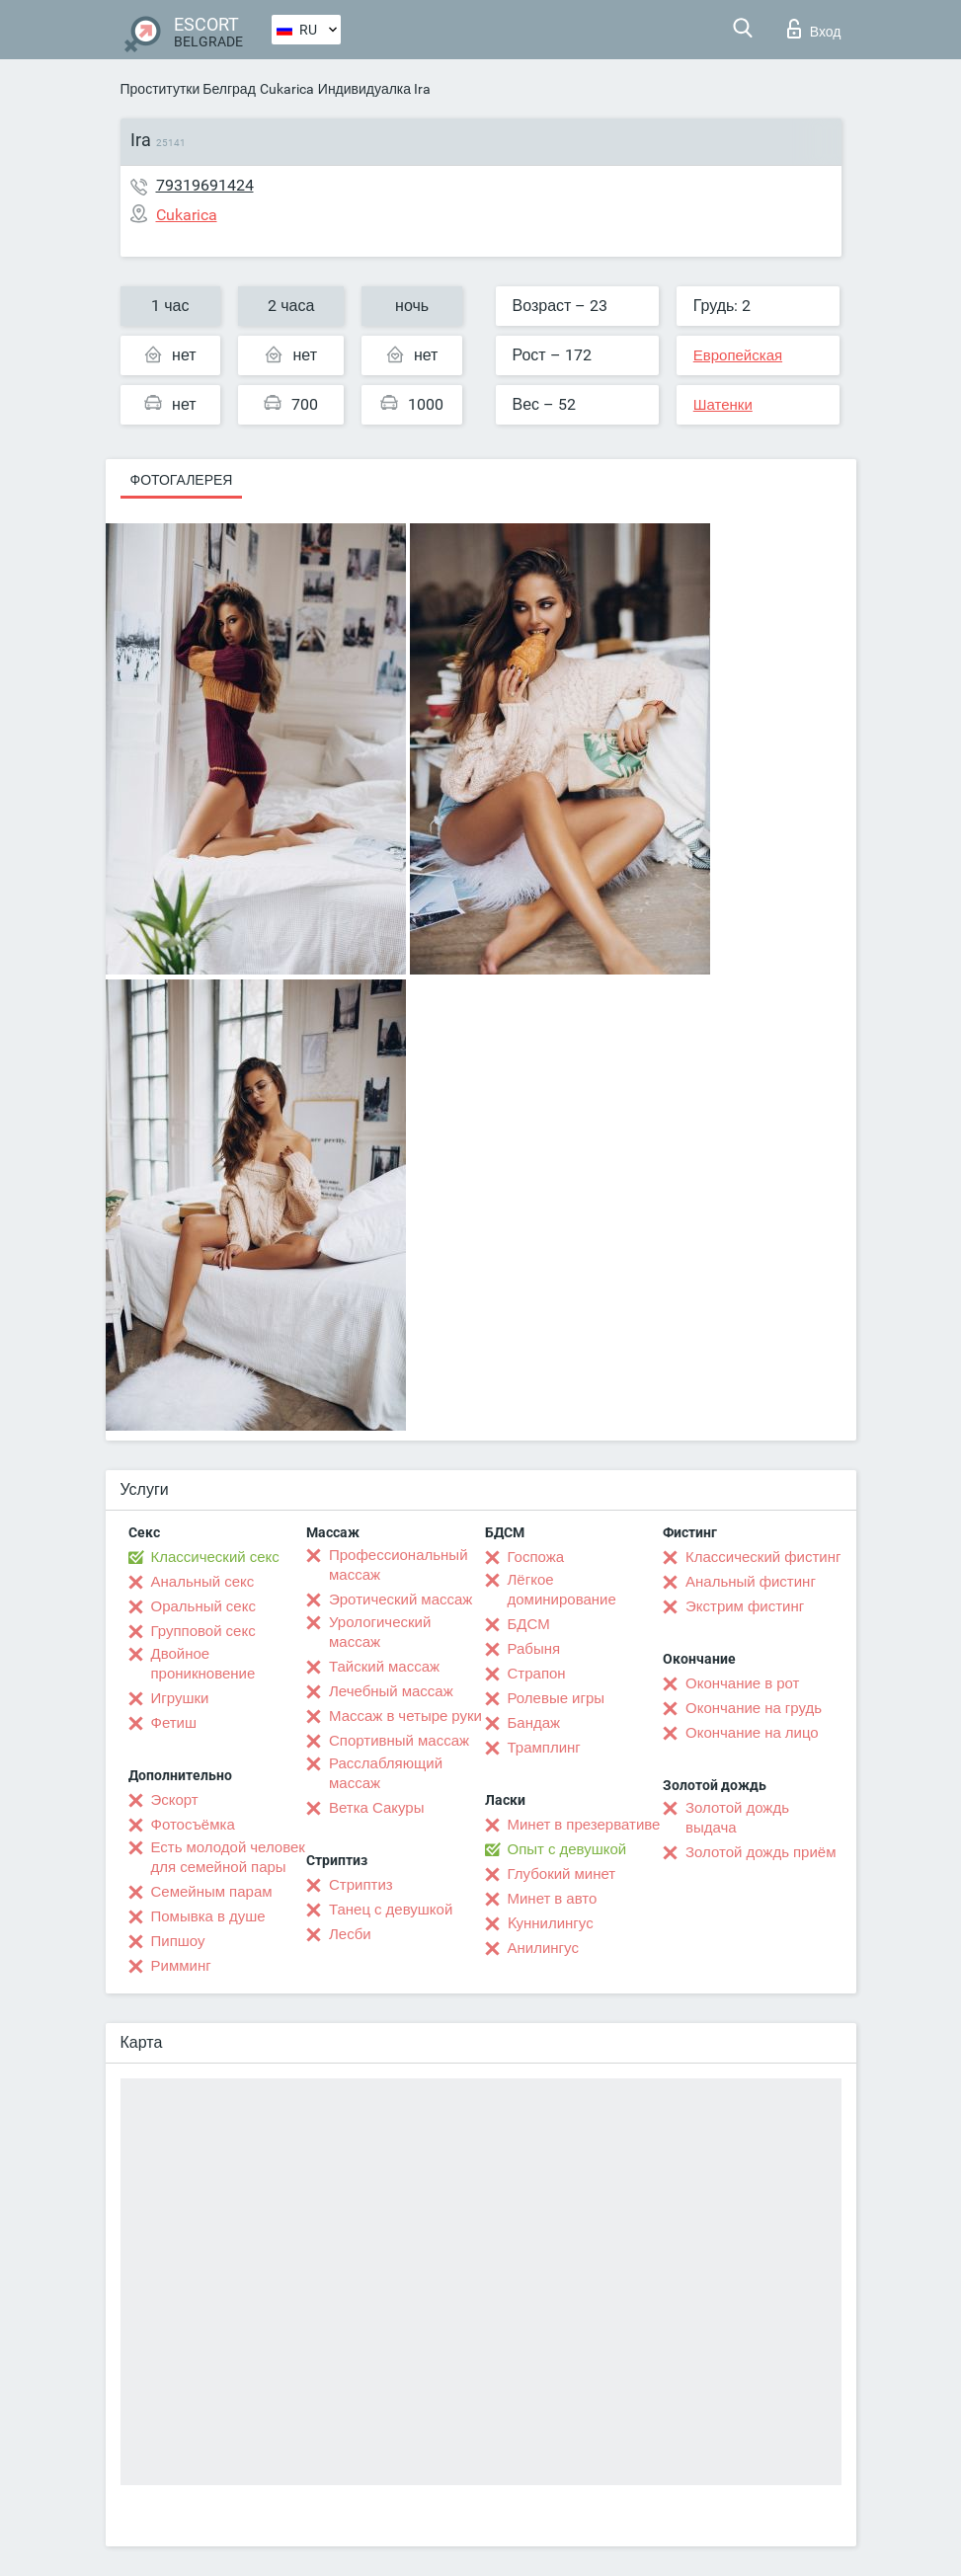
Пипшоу (178, 1941)
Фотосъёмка (193, 1825)
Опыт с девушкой (567, 1849)
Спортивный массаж (399, 1741)
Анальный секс (203, 1582)
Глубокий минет (562, 1874)
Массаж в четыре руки (405, 1716)
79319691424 (205, 185)
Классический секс (215, 1557)
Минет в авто (553, 1899)
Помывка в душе (208, 1916)
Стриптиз (361, 1885)
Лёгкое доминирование (562, 1589)
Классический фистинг (763, 1557)
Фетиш (174, 1723)
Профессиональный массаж (398, 1565)
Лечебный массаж (391, 1691)
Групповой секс (203, 1631)
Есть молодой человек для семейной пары (228, 1857)
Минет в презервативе (584, 1825)
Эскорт (175, 1800)
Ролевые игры (556, 1698)
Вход (814, 28)
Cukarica (287, 89)
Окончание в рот (742, 1683)
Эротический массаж (400, 1599)
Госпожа (536, 1557)
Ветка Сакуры (376, 1808)
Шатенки (723, 405)
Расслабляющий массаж (385, 1773)
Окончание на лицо (752, 1733)
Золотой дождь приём (760, 1852)
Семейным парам (212, 1892)
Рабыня (534, 1649)
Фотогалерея (181, 480)
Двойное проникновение (203, 1663)
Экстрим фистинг (744, 1606)
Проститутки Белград (188, 89)
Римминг (181, 1966)
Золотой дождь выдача (737, 1817)
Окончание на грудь (753, 1708)
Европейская (737, 355)
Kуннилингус (551, 1923)
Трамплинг (544, 1747)
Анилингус (543, 1948)
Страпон (537, 1673)
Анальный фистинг (750, 1582)
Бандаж (534, 1723)
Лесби (350, 1934)
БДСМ (529, 1624)
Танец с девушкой (390, 1909)
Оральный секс (203, 1606)
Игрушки (180, 1698)
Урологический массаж (380, 1632)
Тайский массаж (384, 1667)
